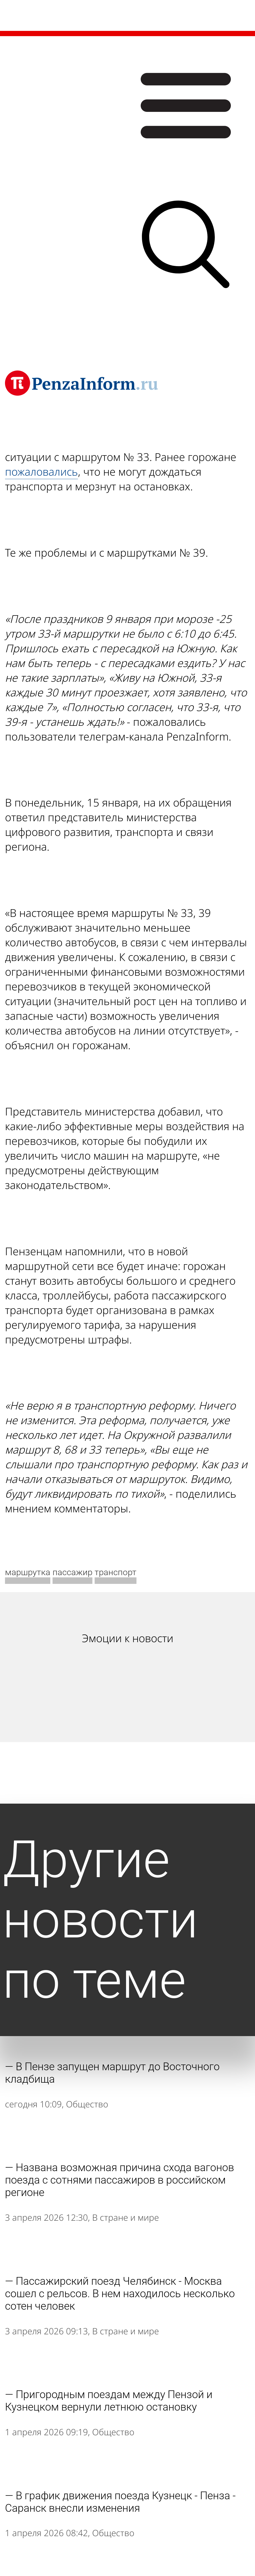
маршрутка (27, 1572)
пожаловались (41, 471)
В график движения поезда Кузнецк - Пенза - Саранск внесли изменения (120, 2501)
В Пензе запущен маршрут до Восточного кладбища (112, 2072)
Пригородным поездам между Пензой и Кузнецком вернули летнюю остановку (108, 2400)
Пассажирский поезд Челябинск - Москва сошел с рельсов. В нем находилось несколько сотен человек (120, 2293)
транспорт (115, 1572)
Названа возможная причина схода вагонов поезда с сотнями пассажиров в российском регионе (119, 2180)
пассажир (72, 1572)
